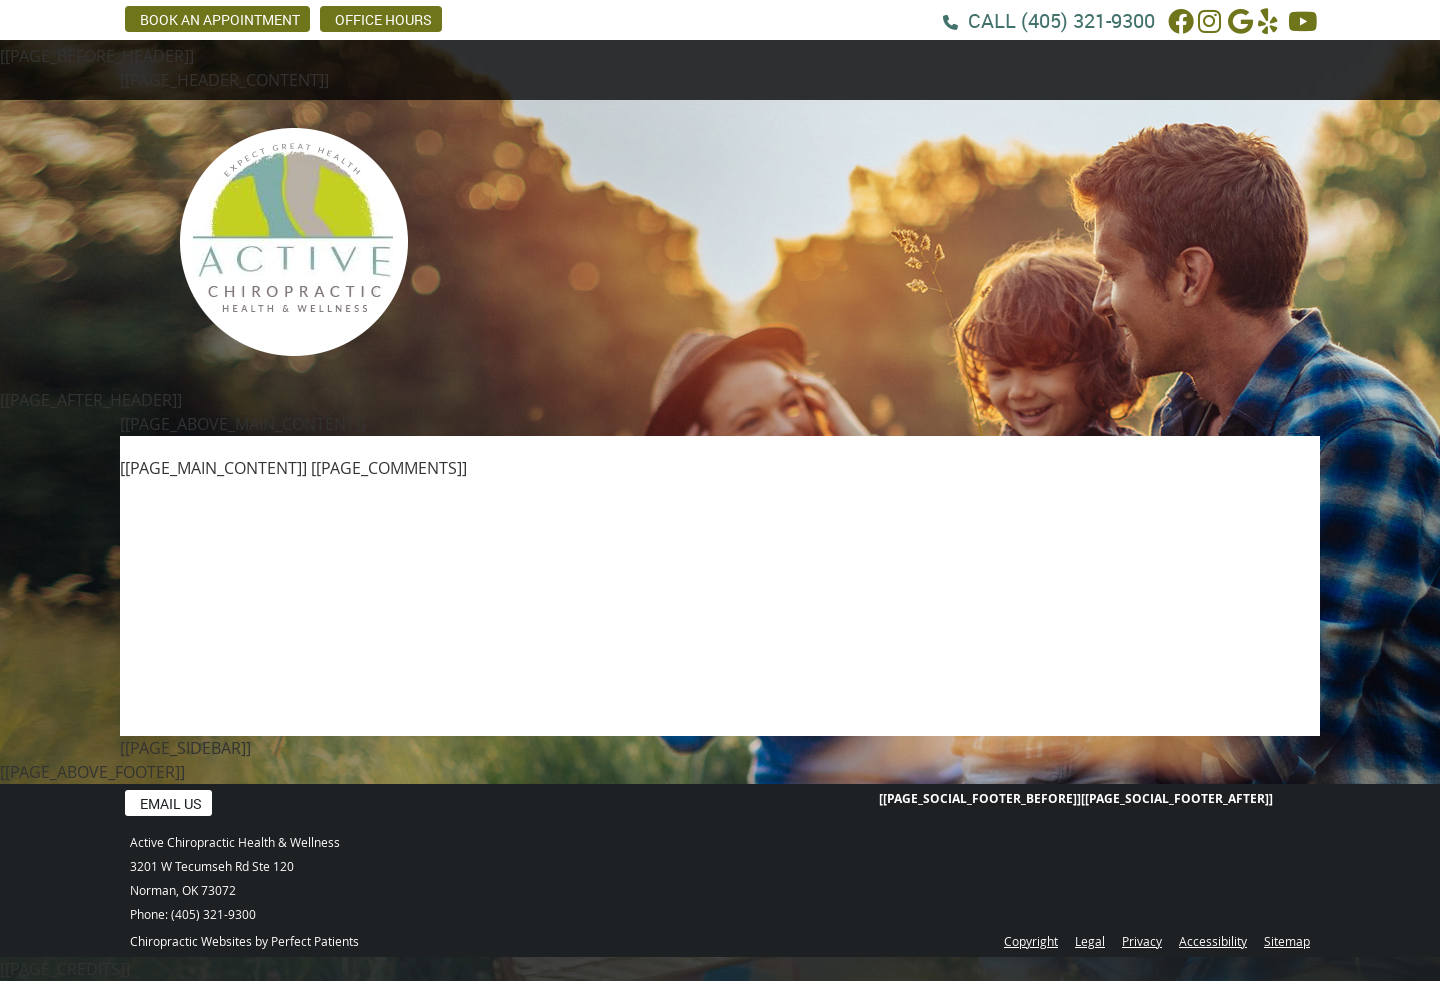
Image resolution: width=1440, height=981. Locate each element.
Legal (1090, 941)
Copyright (1031, 941)
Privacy (1142, 941)
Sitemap (1287, 941)
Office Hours (383, 19)
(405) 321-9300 (1088, 20)
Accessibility (1213, 941)
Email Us (171, 803)
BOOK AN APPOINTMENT (220, 19)
